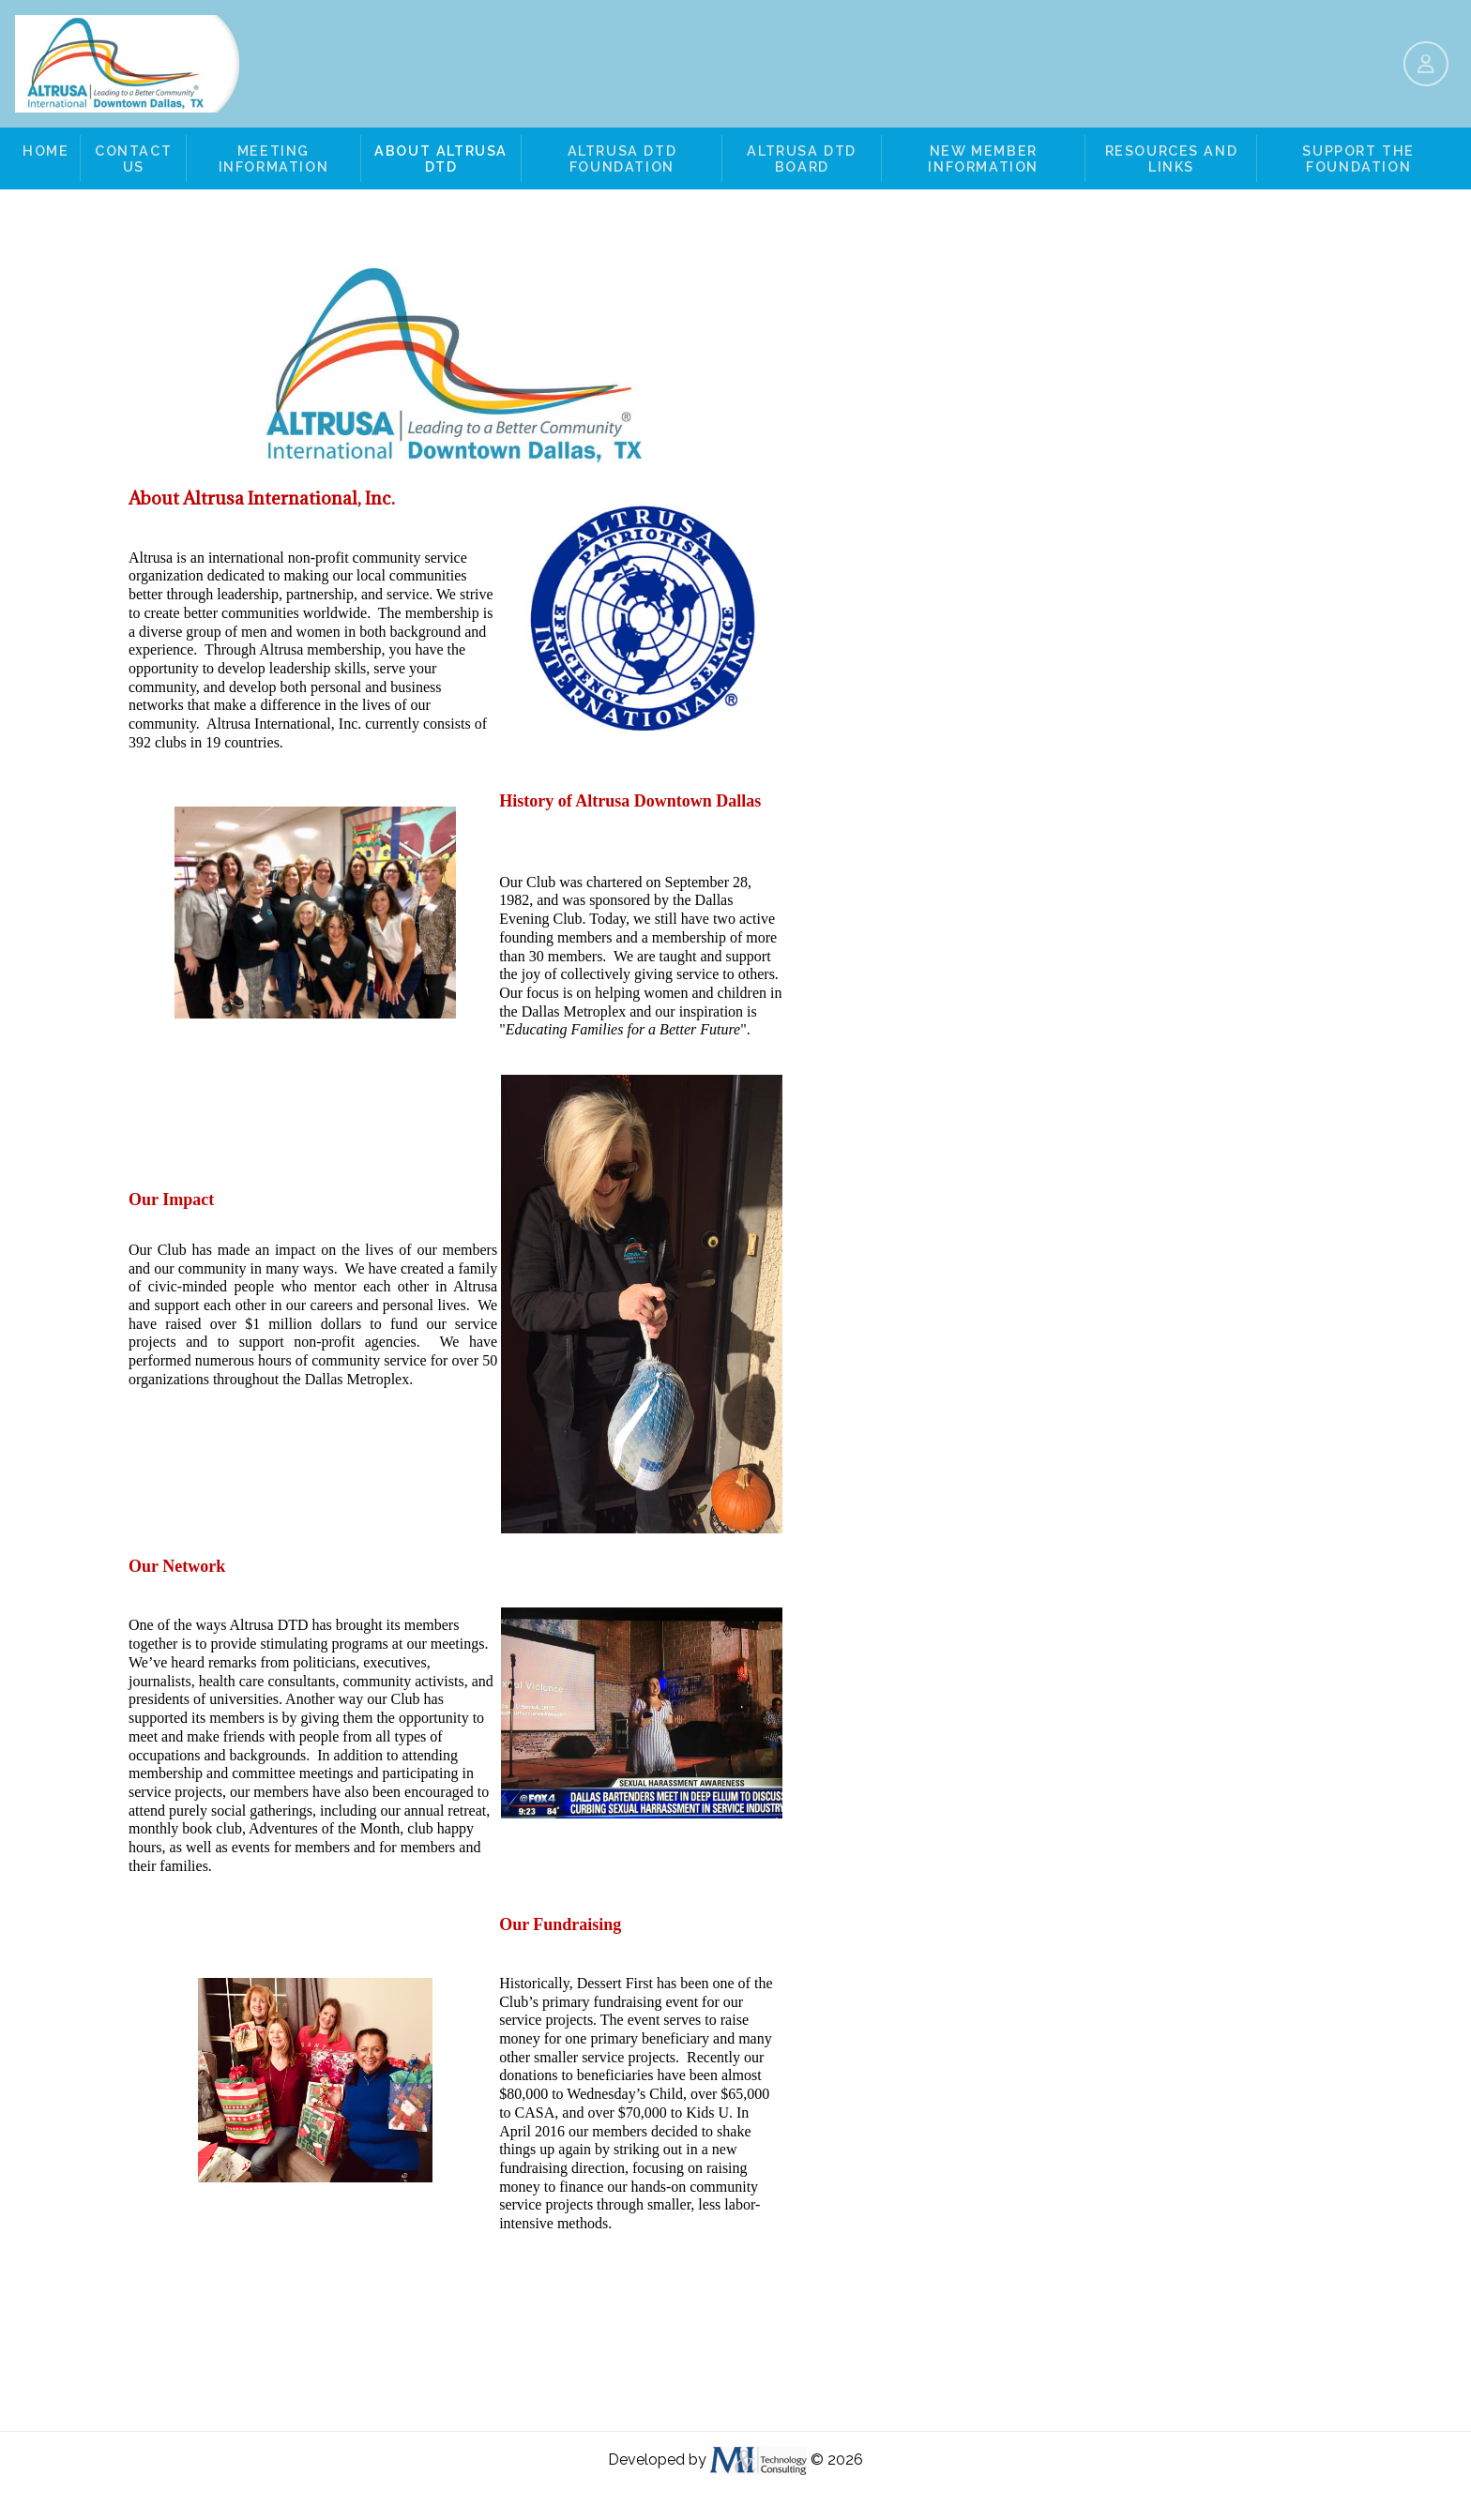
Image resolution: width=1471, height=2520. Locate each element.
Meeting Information (274, 158)
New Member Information (983, 158)
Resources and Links (1171, 158)
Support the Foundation (1358, 158)
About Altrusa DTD (441, 158)
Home (45, 150)
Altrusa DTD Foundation (622, 158)
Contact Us (133, 158)
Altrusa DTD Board (802, 158)
